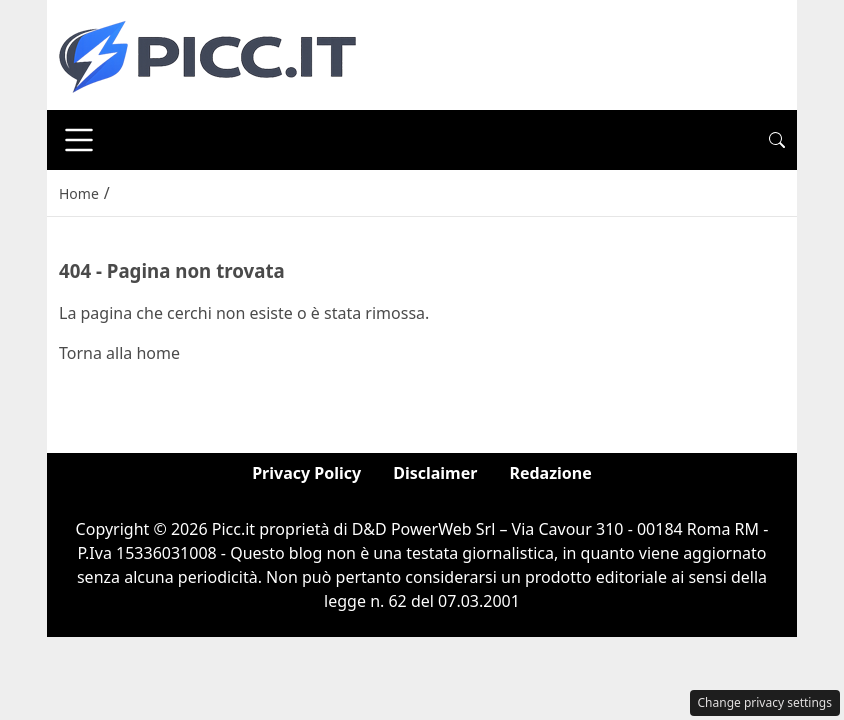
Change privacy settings (765, 702)
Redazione (550, 473)
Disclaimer (435, 473)
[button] (777, 140)
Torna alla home (119, 353)
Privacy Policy (306, 473)
